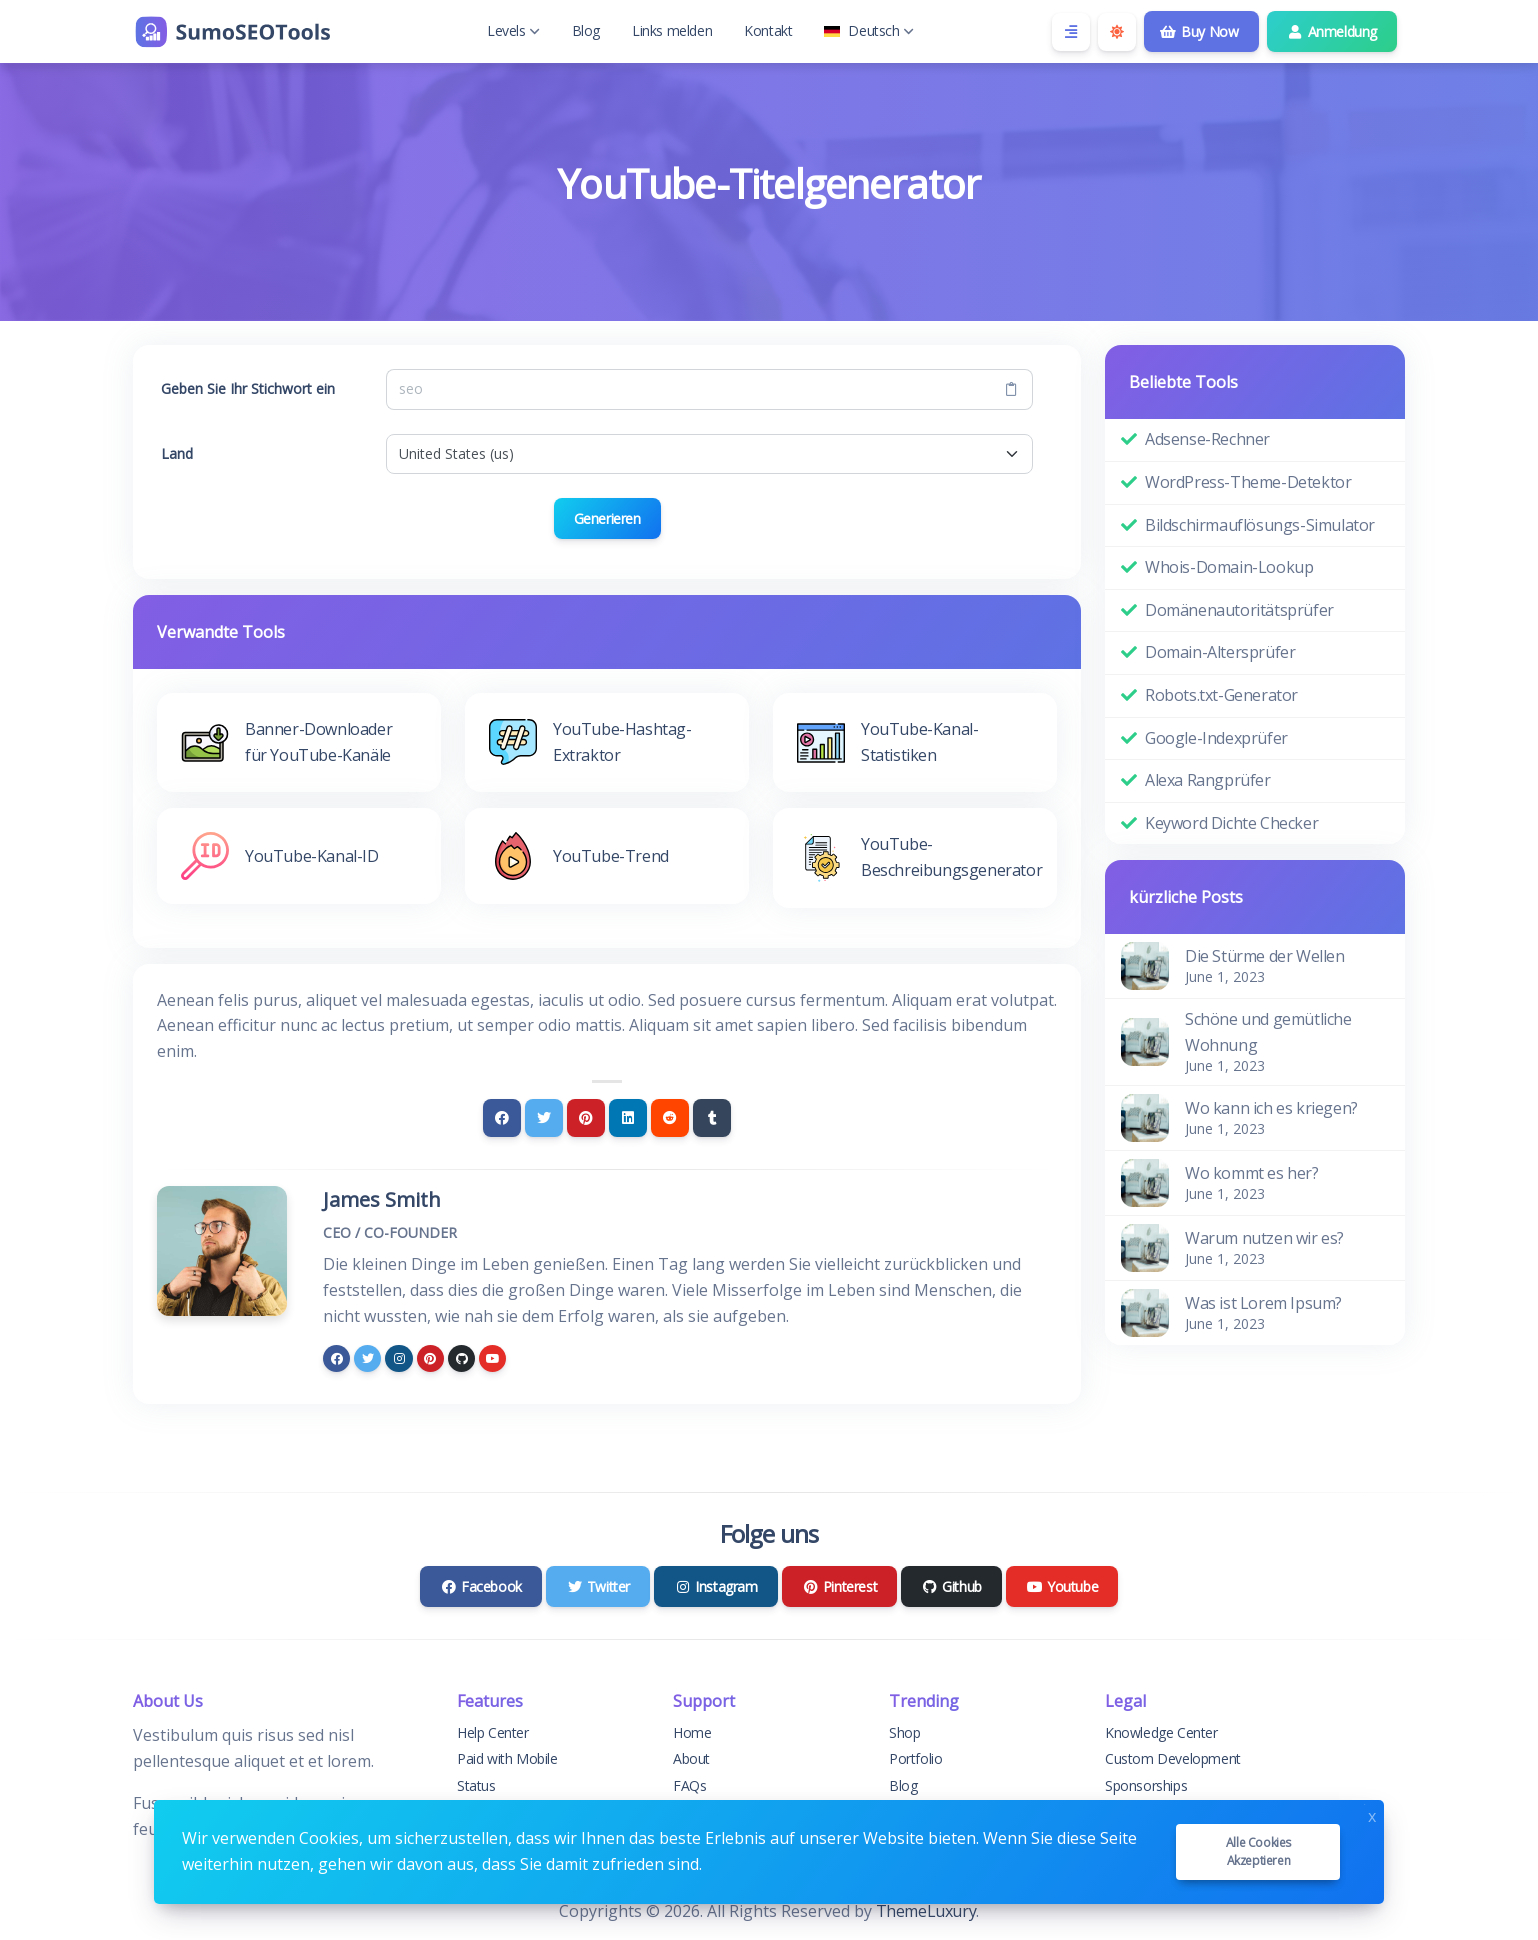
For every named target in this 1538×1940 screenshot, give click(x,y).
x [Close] (1372, 1814)
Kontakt (768, 30)
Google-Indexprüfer (1216, 738)
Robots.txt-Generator (1221, 695)
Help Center (493, 1732)
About (691, 1758)
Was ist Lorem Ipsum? (1263, 1303)
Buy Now (1199, 31)
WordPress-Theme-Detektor (1248, 482)
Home (692, 1732)
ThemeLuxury (926, 1911)
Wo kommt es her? (1252, 1173)
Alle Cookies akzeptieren (1258, 1851)
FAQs (689, 1785)
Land (177, 453)
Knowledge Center (1161, 1732)
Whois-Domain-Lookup (1229, 567)
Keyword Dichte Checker (1231, 823)
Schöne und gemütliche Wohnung (1268, 1032)
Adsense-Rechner (1207, 439)
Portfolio (915, 1758)
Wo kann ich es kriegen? (1271, 1108)
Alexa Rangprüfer (1208, 780)
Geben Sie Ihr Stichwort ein (248, 388)
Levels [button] (513, 30)
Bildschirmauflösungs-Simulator (1260, 525)
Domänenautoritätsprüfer (1239, 610)
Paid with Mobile (507, 1758)
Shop (904, 1732)
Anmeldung (1332, 31)
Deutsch (868, 30)
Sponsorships (1146, 1785)
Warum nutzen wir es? (1264, 1238)
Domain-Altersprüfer (1220, 652)
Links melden (672, 30)
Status (476, 1785)
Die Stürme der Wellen (1265, 956)
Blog (586, 30)
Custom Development (1173, 1758)
